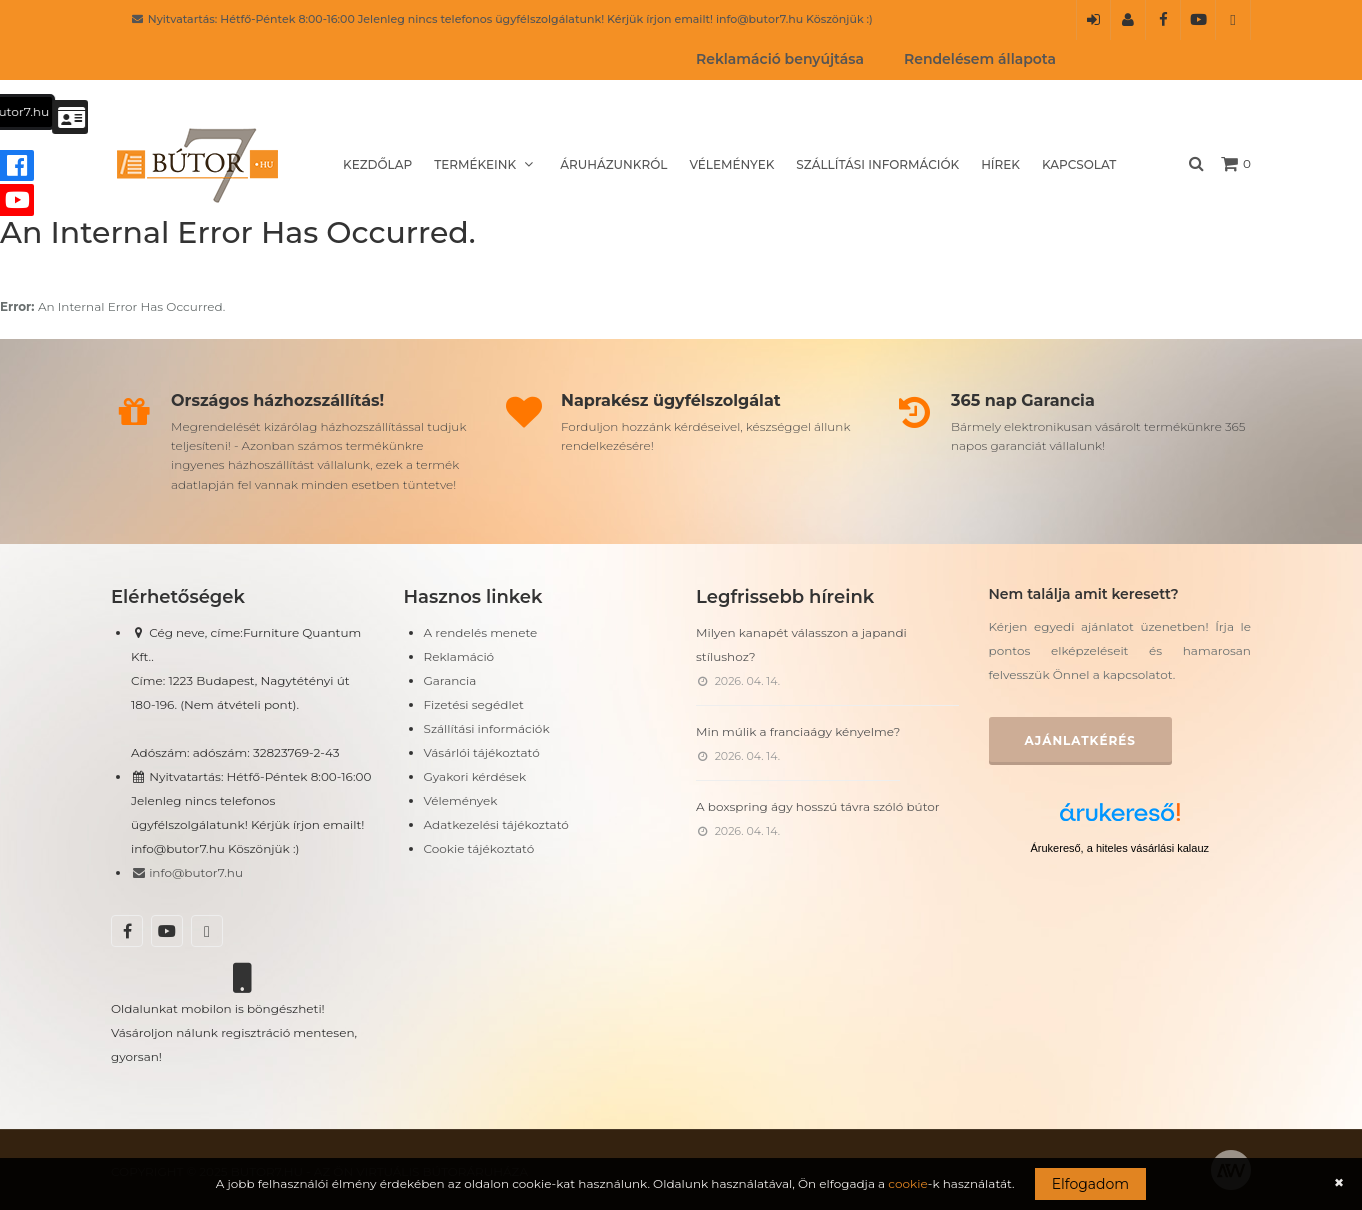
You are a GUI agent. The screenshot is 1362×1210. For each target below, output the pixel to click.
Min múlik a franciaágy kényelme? (798, 731)
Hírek (1000, 164)
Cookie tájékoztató (479, 848)
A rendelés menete (481, 632)
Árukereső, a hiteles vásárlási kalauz (1119, 848)
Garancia (450, 680)
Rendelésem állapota (980, 59)
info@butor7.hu (187, 872)
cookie (907, 1183)
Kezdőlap (377, 164)
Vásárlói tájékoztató (482, 752)
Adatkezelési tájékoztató (496, 824)
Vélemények (731, 164)
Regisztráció (1128, 26)
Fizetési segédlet (474, 704)
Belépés (1094, 26)
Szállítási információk (877, 164)
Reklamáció (459, 656)
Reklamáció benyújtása (780, 59)
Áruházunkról (613, 164)
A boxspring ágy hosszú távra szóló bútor (818, 806)
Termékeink (486, 164)
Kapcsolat (1079, 164)
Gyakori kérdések (475, 776)
